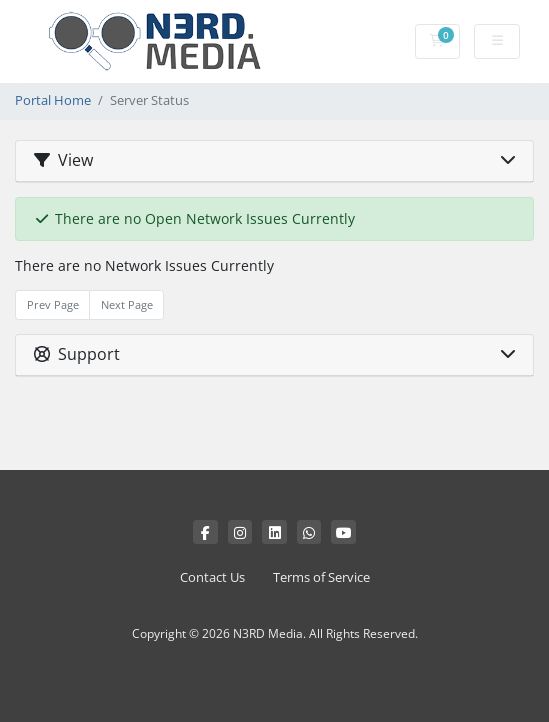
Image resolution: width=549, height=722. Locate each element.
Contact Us (212, 577)
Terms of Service (321, 577)
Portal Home (53, 100)
